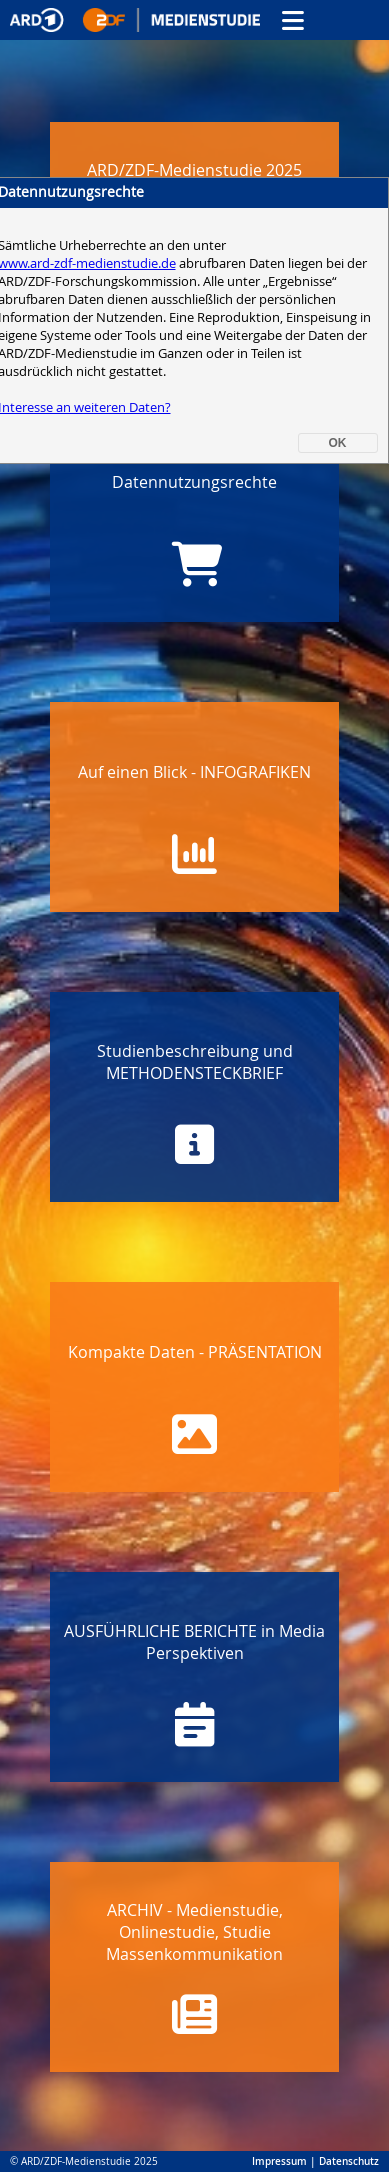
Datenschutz (349, 2161)
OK (338, 443)
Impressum (279, 2161)
